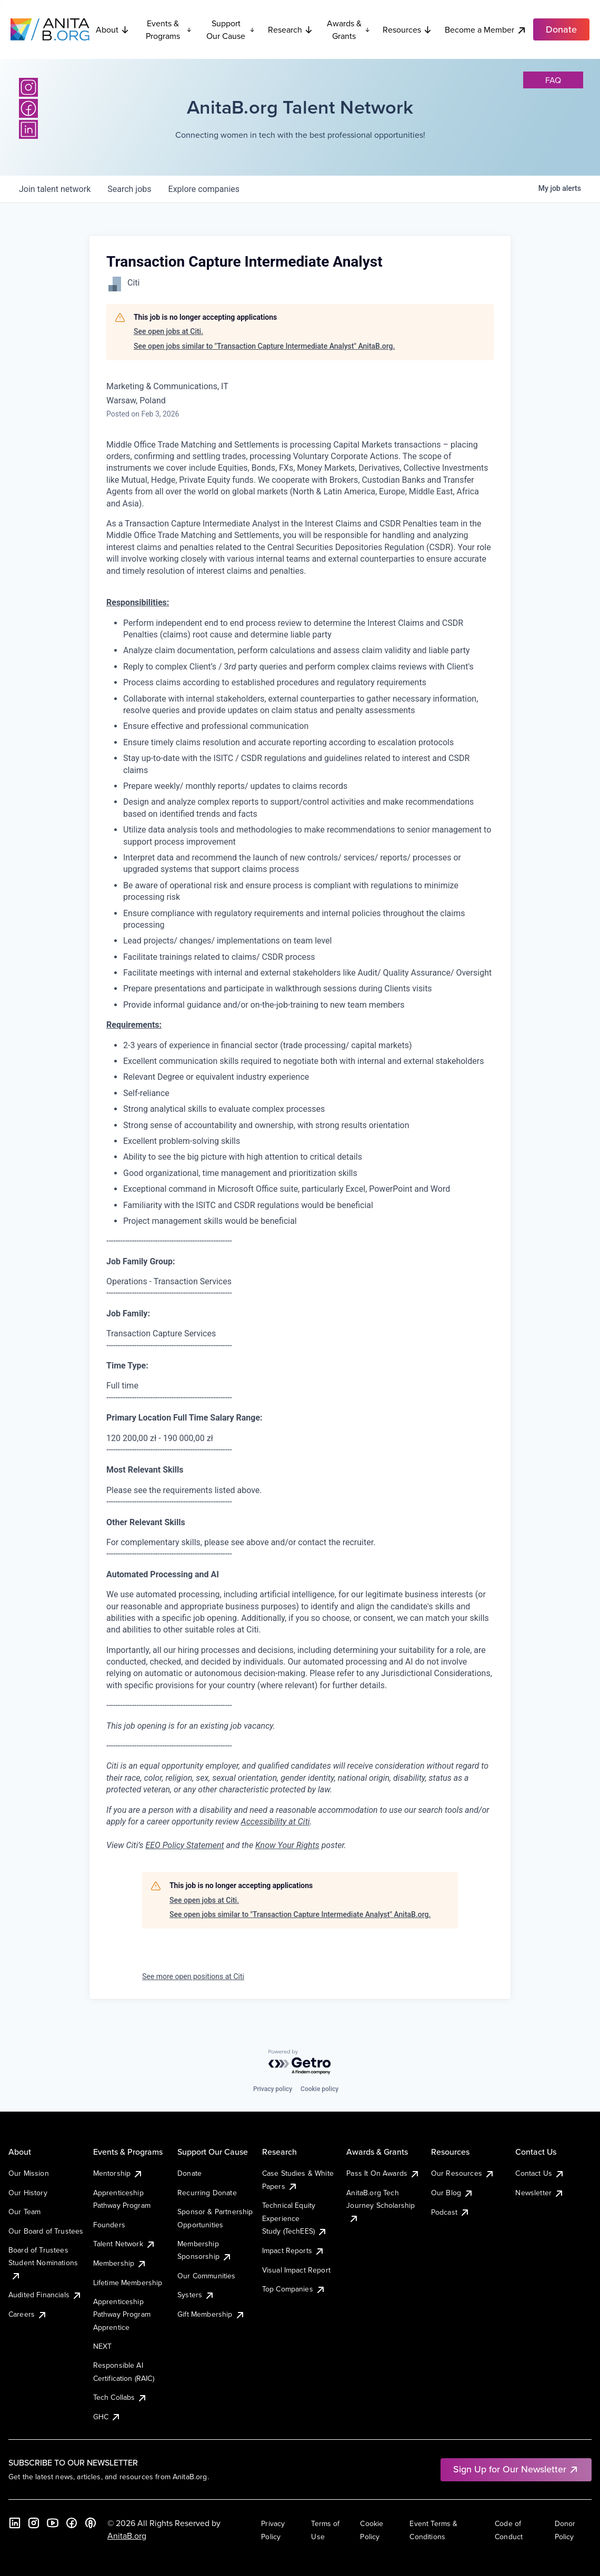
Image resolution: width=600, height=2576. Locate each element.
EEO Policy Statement (184, 1845)
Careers (27, 2314)
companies (203, 189)
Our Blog (452, 2192)
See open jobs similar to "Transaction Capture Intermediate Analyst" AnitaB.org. (264, 346)
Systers (196, 2294)
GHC (107, 2416)
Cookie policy (319, 2089)
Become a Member (486, 30)
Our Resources (463, 2173)
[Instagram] (28, 87)
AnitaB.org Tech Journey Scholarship (380, 2205)
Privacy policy (272, 2089)
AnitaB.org (126, 2535)
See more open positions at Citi (193, 1976)
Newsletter (539, 2192)
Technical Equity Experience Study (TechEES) (294, 2218)
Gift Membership (211, 2314)
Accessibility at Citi (275, 1822)
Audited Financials (45, 2294)
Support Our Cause (230, 29)
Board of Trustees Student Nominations (43, 2263)
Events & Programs (169, 29)
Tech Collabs (120, 2397)
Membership (120, 2263)
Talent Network (124, 2243)
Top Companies (294, 2289)
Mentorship (118, 2173)
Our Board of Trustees (45, 2231)
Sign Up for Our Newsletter (516, 2469)
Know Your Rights (287, 1845)
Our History (27, 2192)
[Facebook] (28, 108)
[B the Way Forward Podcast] (90, 2523)
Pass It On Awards (383, 2173)
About (112, 29)
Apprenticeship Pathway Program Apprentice (122, 2314)
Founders (109, 2224)
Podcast (450, 2212)
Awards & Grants (348, 29)
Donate (189, 2173)
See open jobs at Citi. (168, 331)
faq (553, 80)
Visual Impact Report (296, 2270)
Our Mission (28, 2173)
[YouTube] (52, 2523)
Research (290, 29)
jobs (129, 189)
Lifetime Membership (128, 2282)
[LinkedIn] (28, 129)
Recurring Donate (207, 2192)
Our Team (24, 2211)
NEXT (102, 2346)
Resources (407, 29)
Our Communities (206, 2275)
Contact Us (540, 2173)
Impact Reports (293, 2250)
